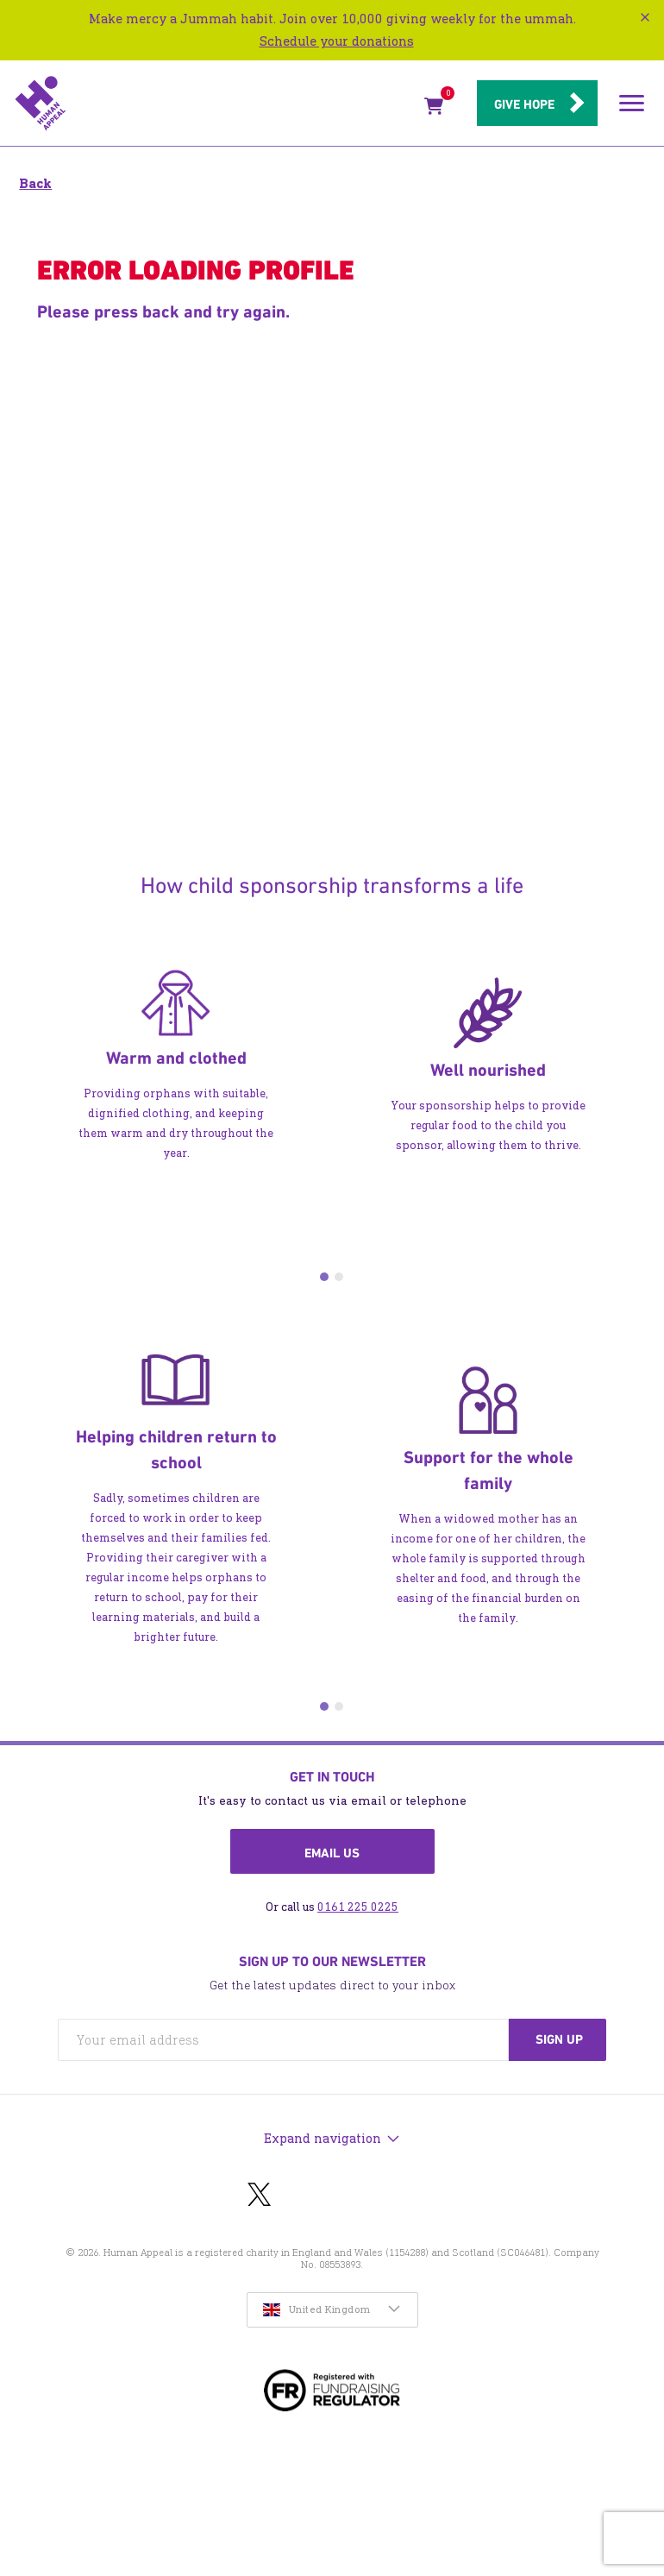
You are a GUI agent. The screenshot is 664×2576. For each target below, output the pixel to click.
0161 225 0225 (357, 1907)
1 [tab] (324, 1276)
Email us (332, 1853)
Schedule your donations (337, 41)
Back (35, 183)
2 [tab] (339, 1276)
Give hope (524, 104)
